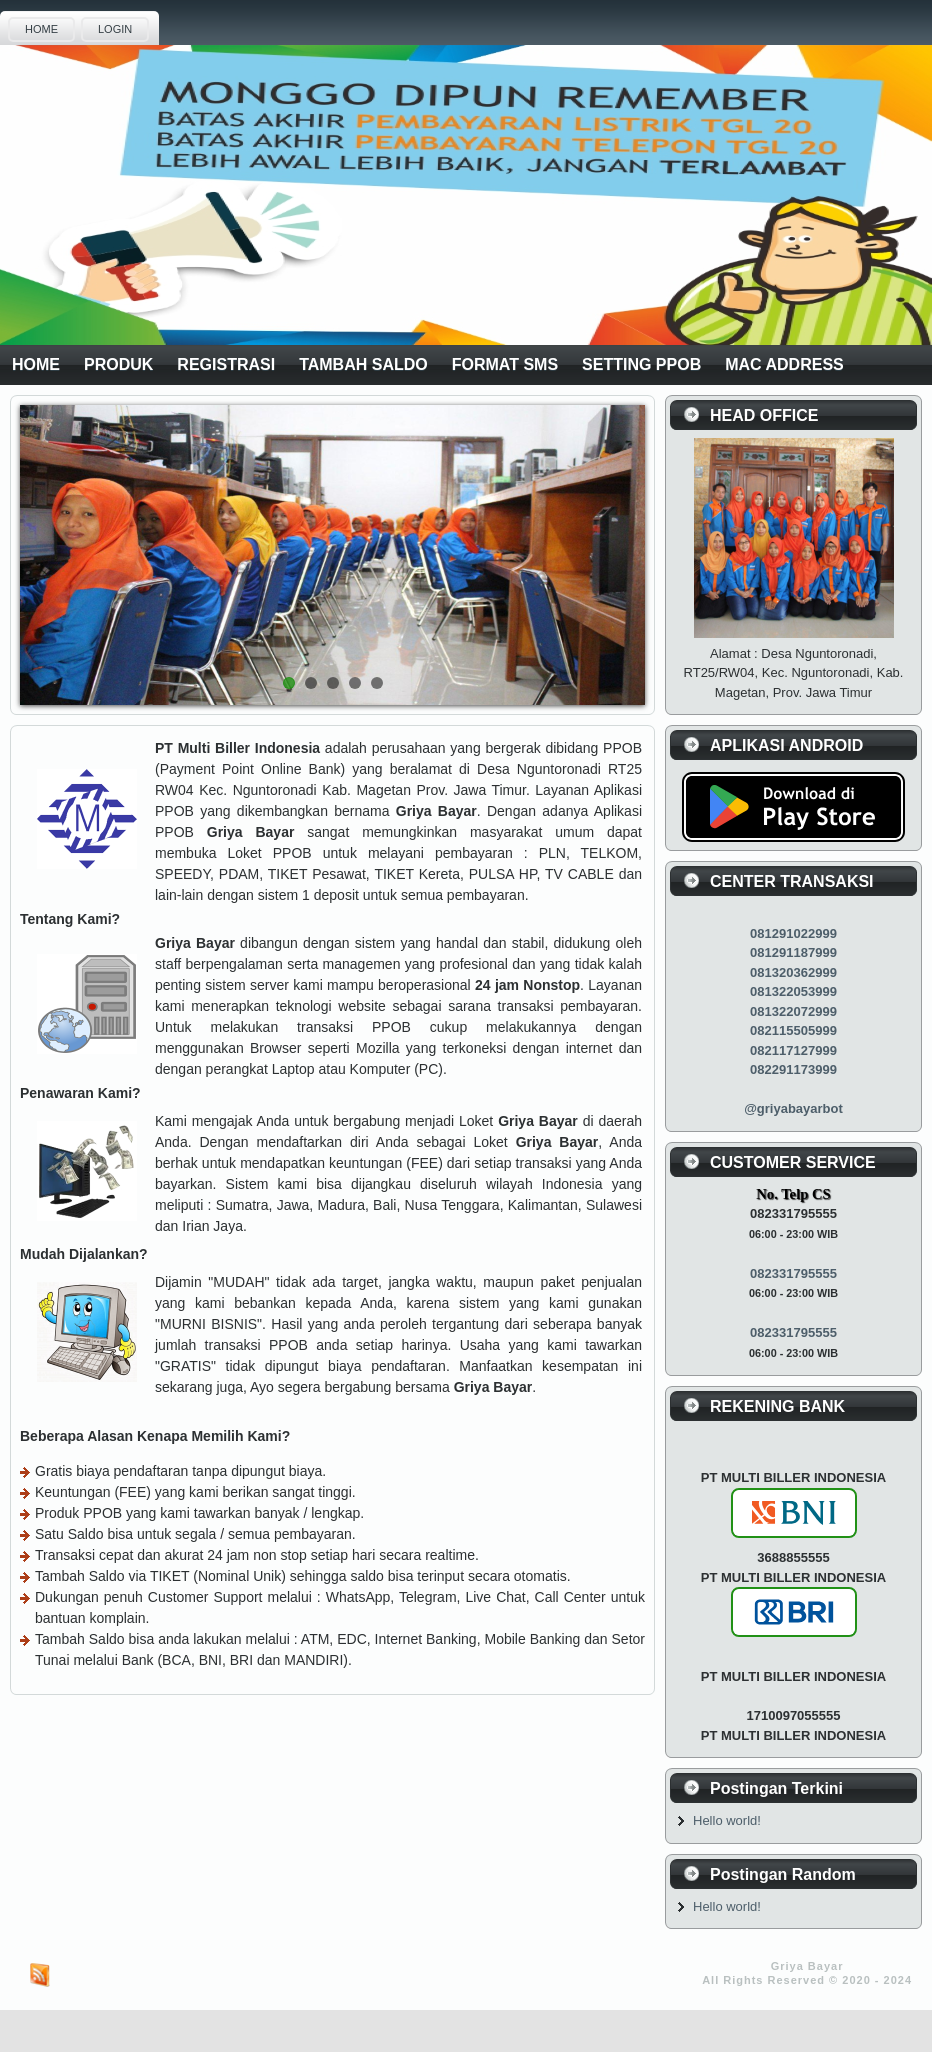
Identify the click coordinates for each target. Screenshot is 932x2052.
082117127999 (793, 1050)
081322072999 (793, 1011)
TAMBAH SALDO (363, 364)
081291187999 (793, 952)
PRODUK (118, 364)
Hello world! (727, 1820)
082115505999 (793, 1030)
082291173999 (793, 1069)
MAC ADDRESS (784, 364)
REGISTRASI (226, 364)
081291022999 (793, 933)
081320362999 (793, 972)
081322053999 (793, 991)
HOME (41, 29)
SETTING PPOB (641, 364)
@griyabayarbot (793, 1108)
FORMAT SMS (505, 364)
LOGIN (115, 29)
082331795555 (793, 1273)
